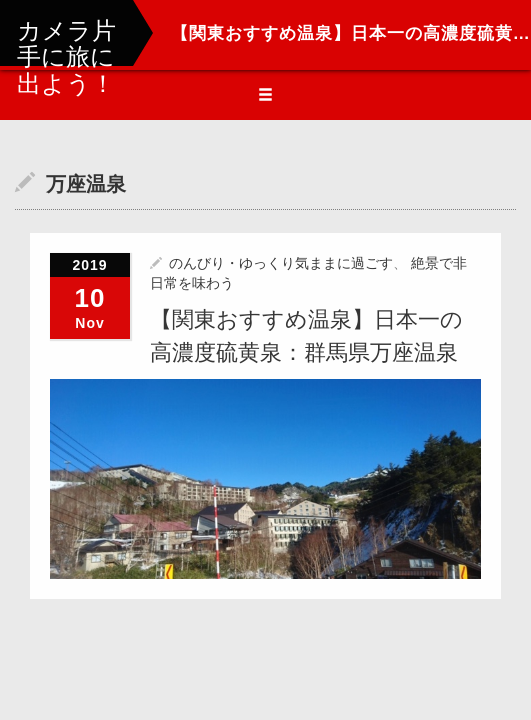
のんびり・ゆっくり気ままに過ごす (281, 263)
